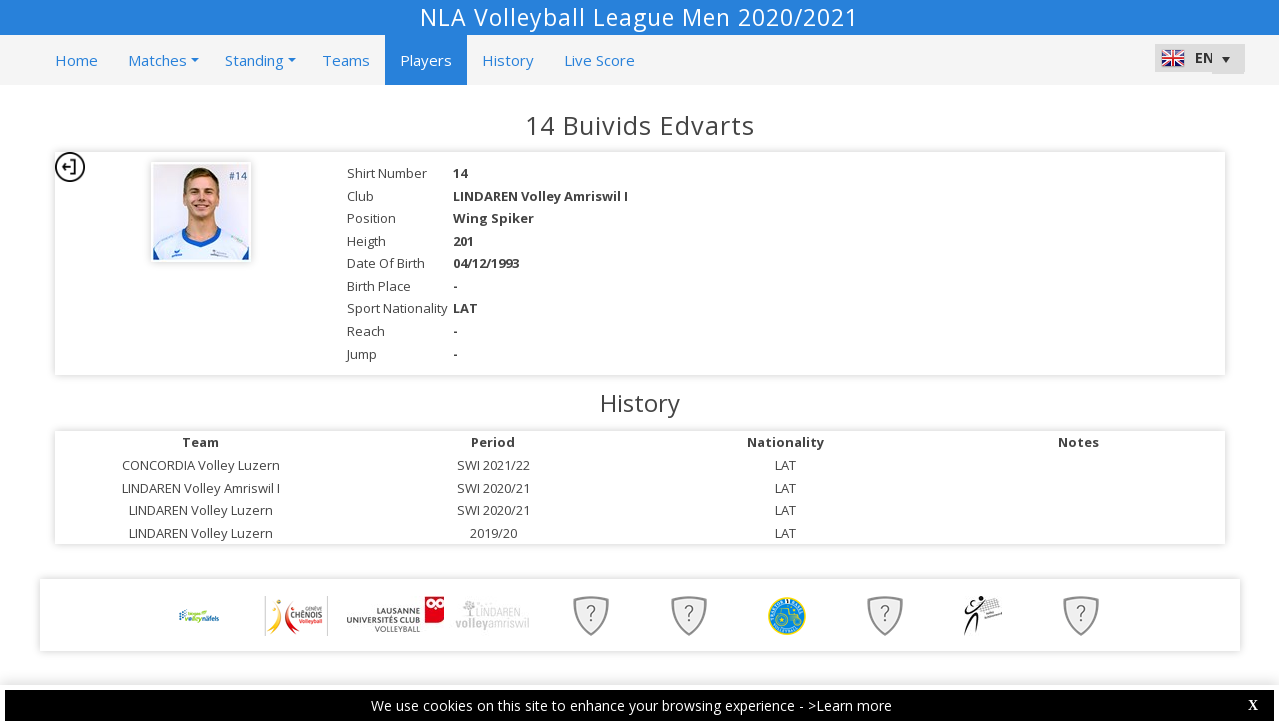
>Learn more (850, 705)
